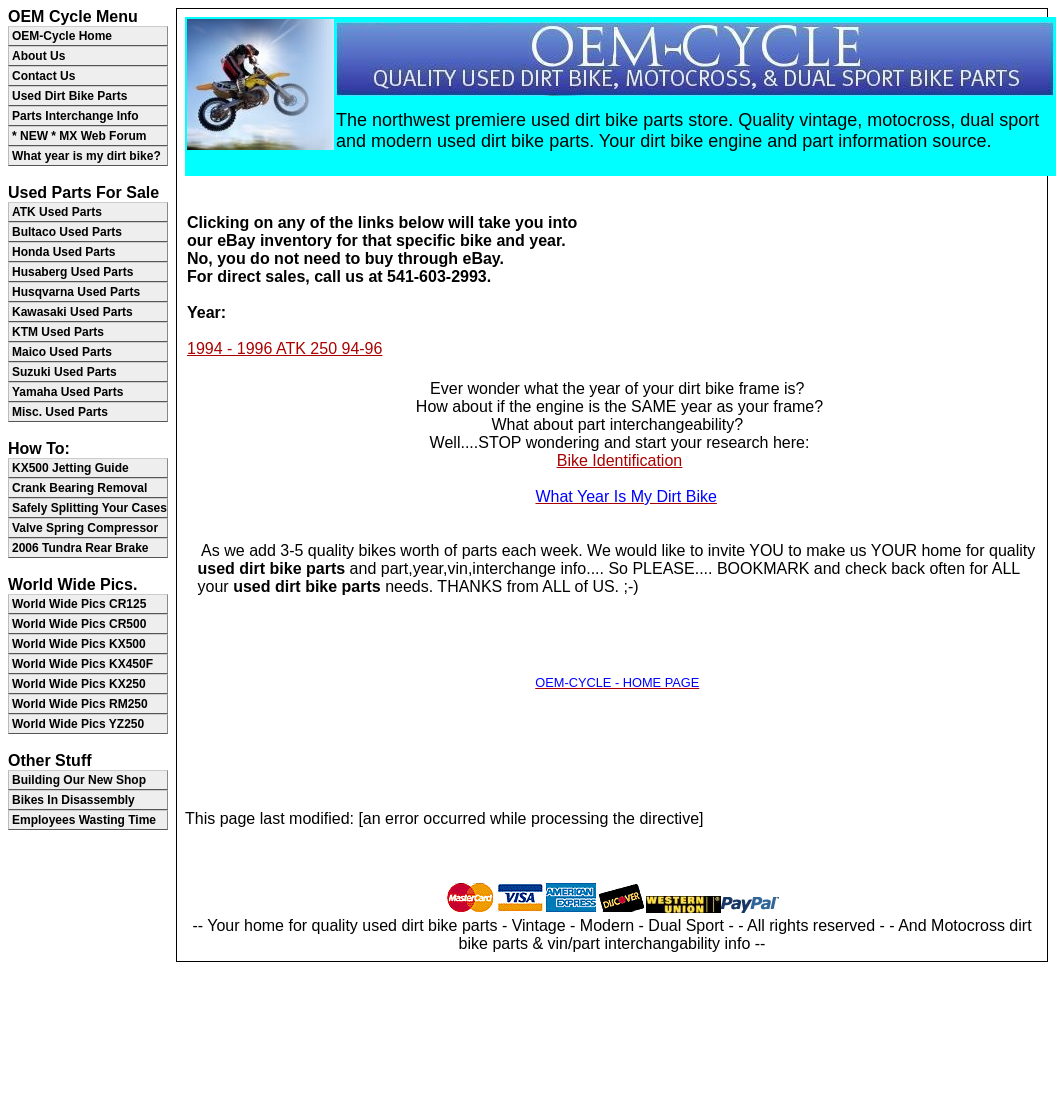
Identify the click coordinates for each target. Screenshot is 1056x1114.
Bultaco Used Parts (67, 232)
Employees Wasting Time (84, 820)
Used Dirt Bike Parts (69, 96)
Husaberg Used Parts (72, 272)
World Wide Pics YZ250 (78, 724)
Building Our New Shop (79, 780)
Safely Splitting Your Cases (89, 508)
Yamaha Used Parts (67, 392)
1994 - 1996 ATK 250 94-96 (284, 348)
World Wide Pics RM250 (80, 704)
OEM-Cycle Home (62, 36)
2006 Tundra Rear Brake (80, 548)
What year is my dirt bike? (86, 156)
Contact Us (43, 76)
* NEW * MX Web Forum (79, 136)
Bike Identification (619, 460)
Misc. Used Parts (60, 412)
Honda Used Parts (63, 252)
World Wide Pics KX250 (79, 684)
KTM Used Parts (58, 332)
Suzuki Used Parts (64, 372)
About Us (38, 56)
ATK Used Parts (57, 212)
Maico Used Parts (62, 352)
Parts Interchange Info (75, 116)
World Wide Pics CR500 (79, 624)
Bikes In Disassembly (73, 800)
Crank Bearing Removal (79, 488)
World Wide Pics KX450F (82, 664)
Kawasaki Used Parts (72, 312)
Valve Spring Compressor (85, 528)
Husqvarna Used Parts (76, 292)
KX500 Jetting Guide (70, 468)
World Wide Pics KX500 (79, 644)
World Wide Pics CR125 (79, 604)
